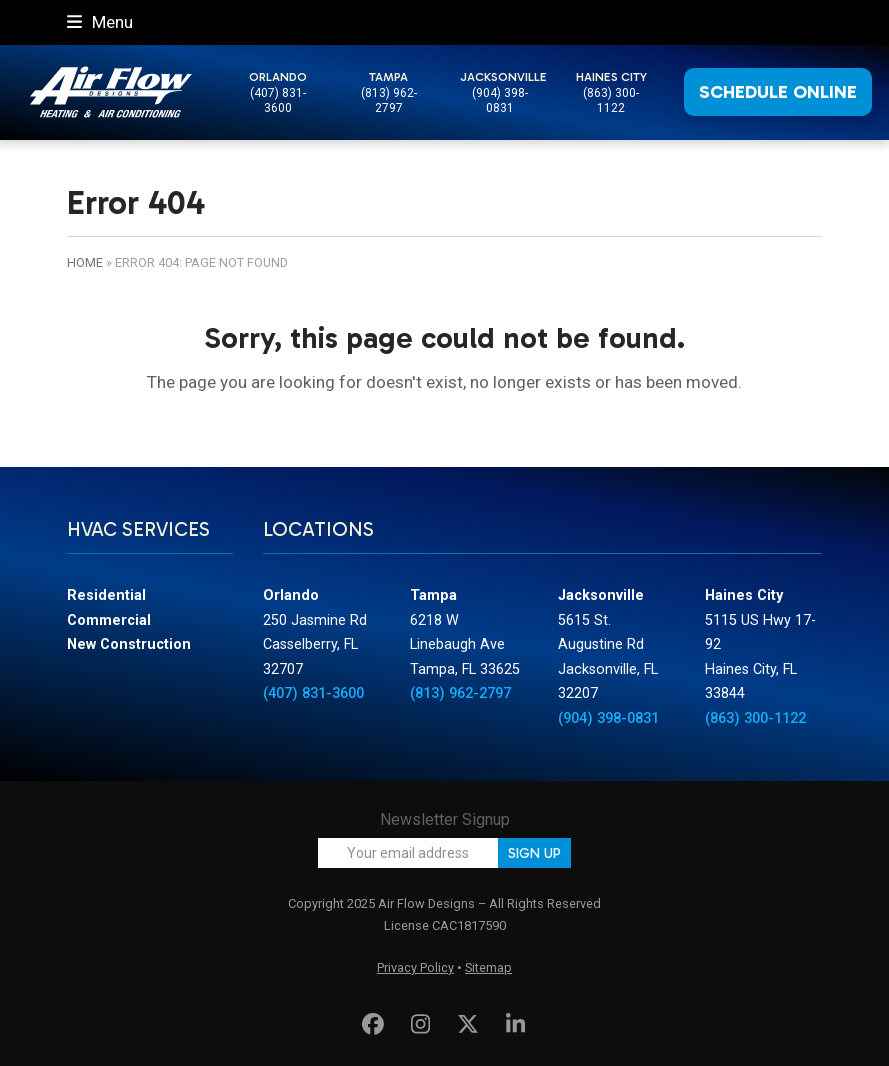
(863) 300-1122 (611, 100)
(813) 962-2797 (389, 100)
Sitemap (488, 967)
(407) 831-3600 (278, 100)
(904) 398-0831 (500, 100)
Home (85, 262)
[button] (100, 22)
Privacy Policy (415, 967)
